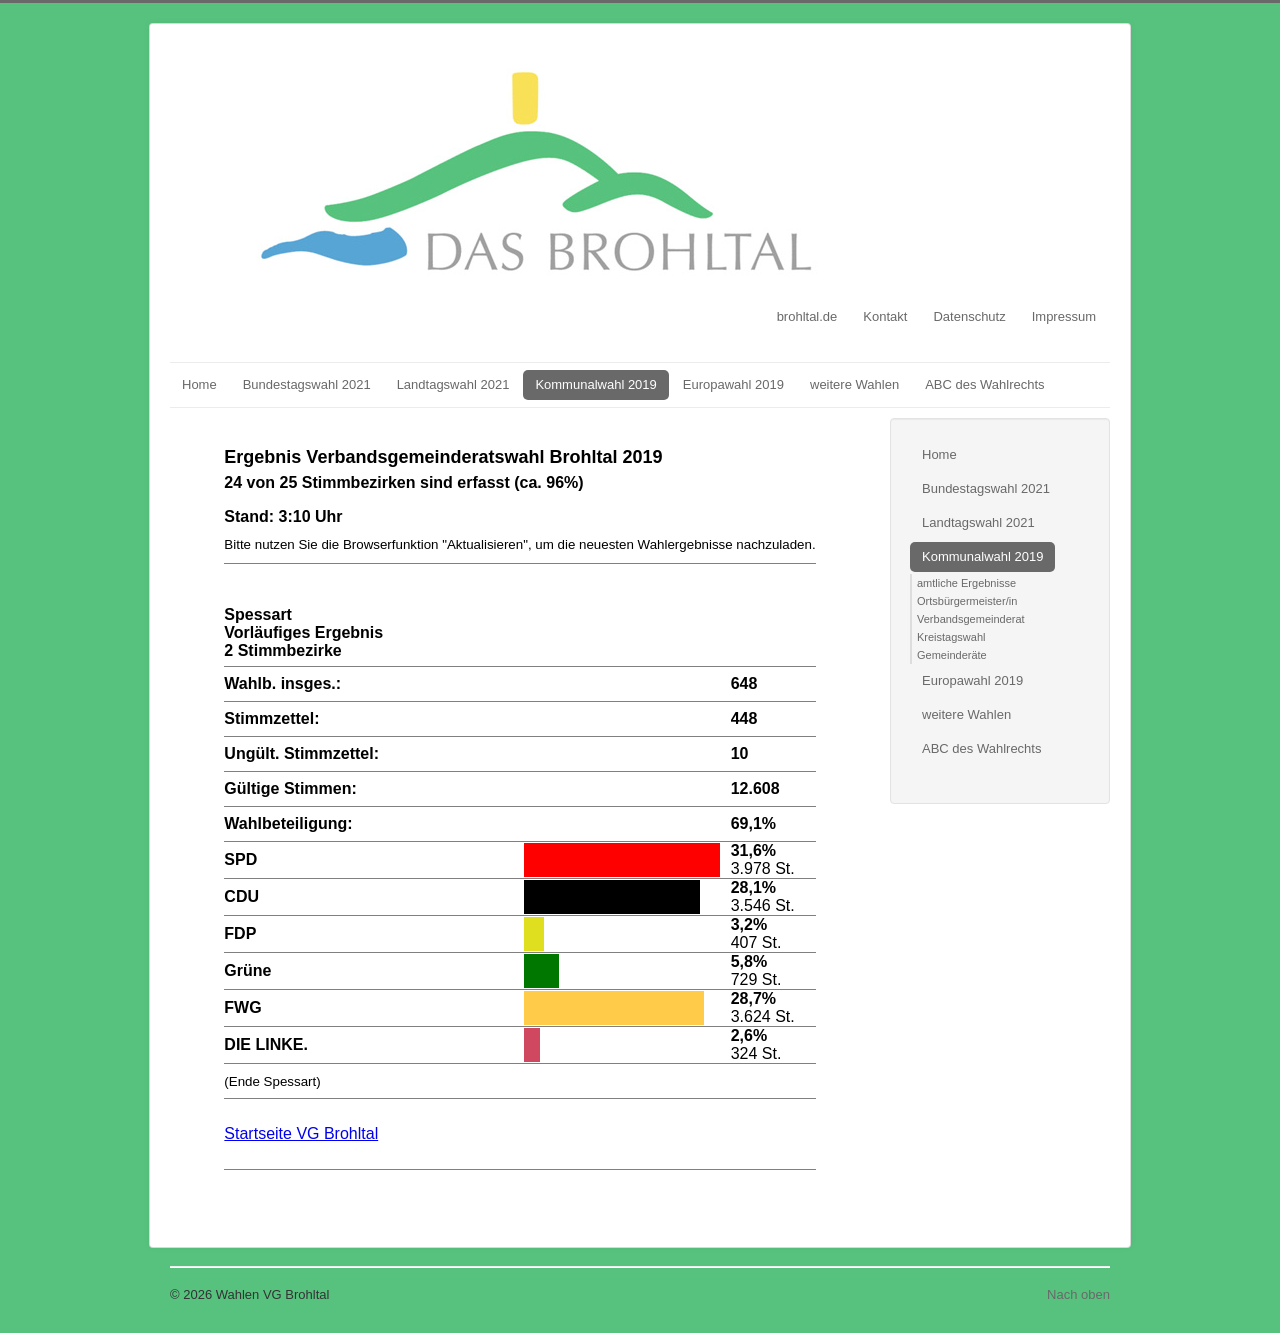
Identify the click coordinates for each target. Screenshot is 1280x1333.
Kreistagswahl (951, 637)
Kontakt (885, 316)
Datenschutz (969, 316)
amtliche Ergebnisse (966, 583)
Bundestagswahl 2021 (307, 384)
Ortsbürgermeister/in (967, 601)
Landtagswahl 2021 (453, 384)
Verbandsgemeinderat (971, 619)
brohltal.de (807, 316)
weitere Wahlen (854, 384)
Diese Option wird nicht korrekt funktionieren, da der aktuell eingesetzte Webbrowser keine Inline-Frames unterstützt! (520, 820)
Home (199, 384)
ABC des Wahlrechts (984, 384)
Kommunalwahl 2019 (595, 384)
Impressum (1064, 316)
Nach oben (1078, 1294)
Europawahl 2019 (733, 384)
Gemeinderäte (952, 655)
